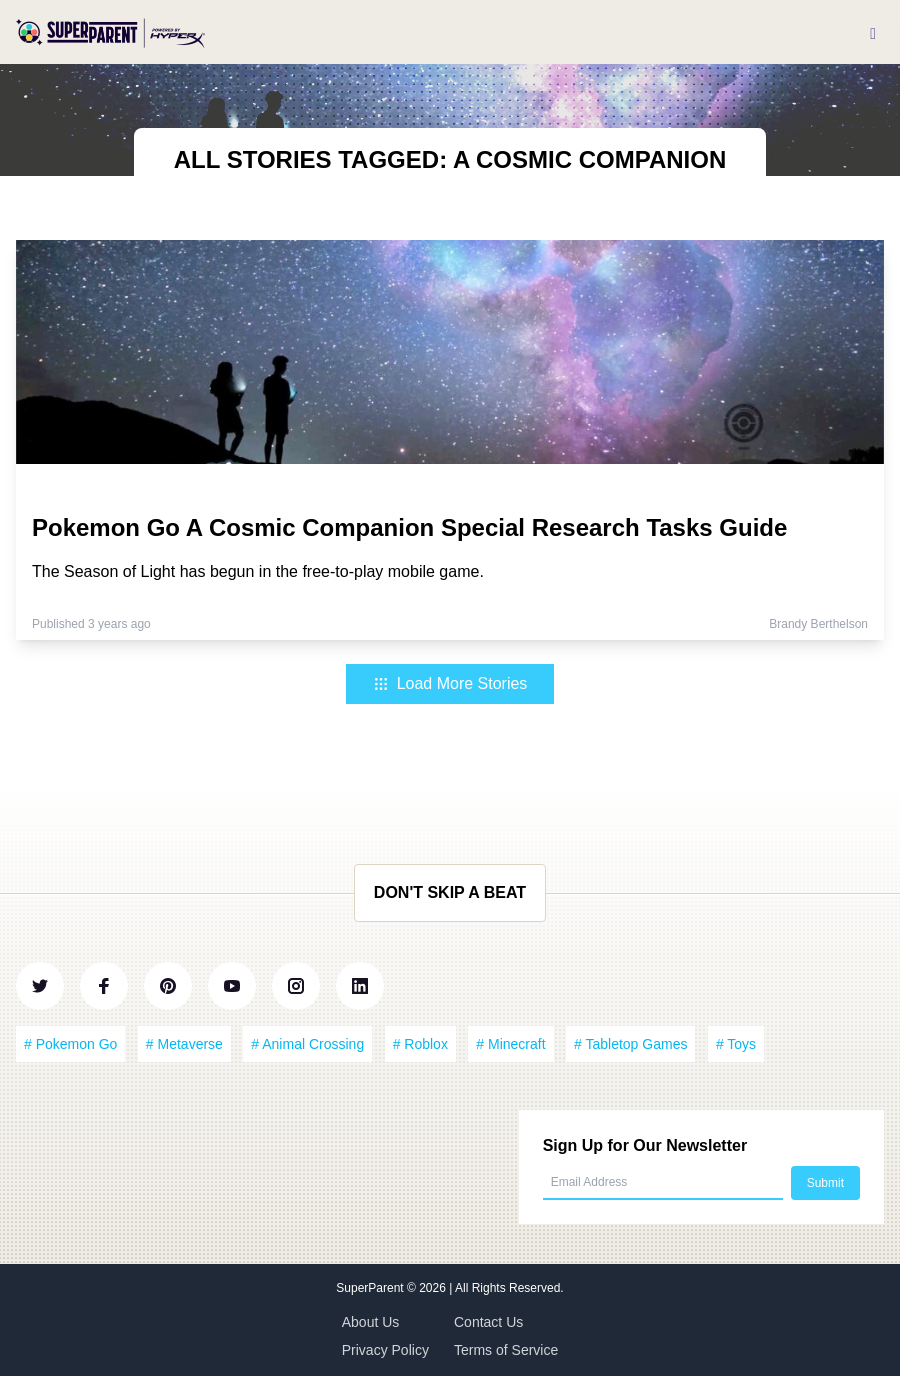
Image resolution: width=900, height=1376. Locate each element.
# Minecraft (510, 1044)
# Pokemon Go (70, 1044)
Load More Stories (450, 683)
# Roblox (420, 1044)
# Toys (736, 1044)
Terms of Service (506, 1350)
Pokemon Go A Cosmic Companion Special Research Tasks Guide (409, 527)
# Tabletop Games (630, 1044)
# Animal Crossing (307, 1044)
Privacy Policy (385, 1350)
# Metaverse (184, 1044)
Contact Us (488, 1322)
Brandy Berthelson (818, 624)
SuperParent (371, 1288)
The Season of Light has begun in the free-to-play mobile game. (258, 571)
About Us (371, 1322)
